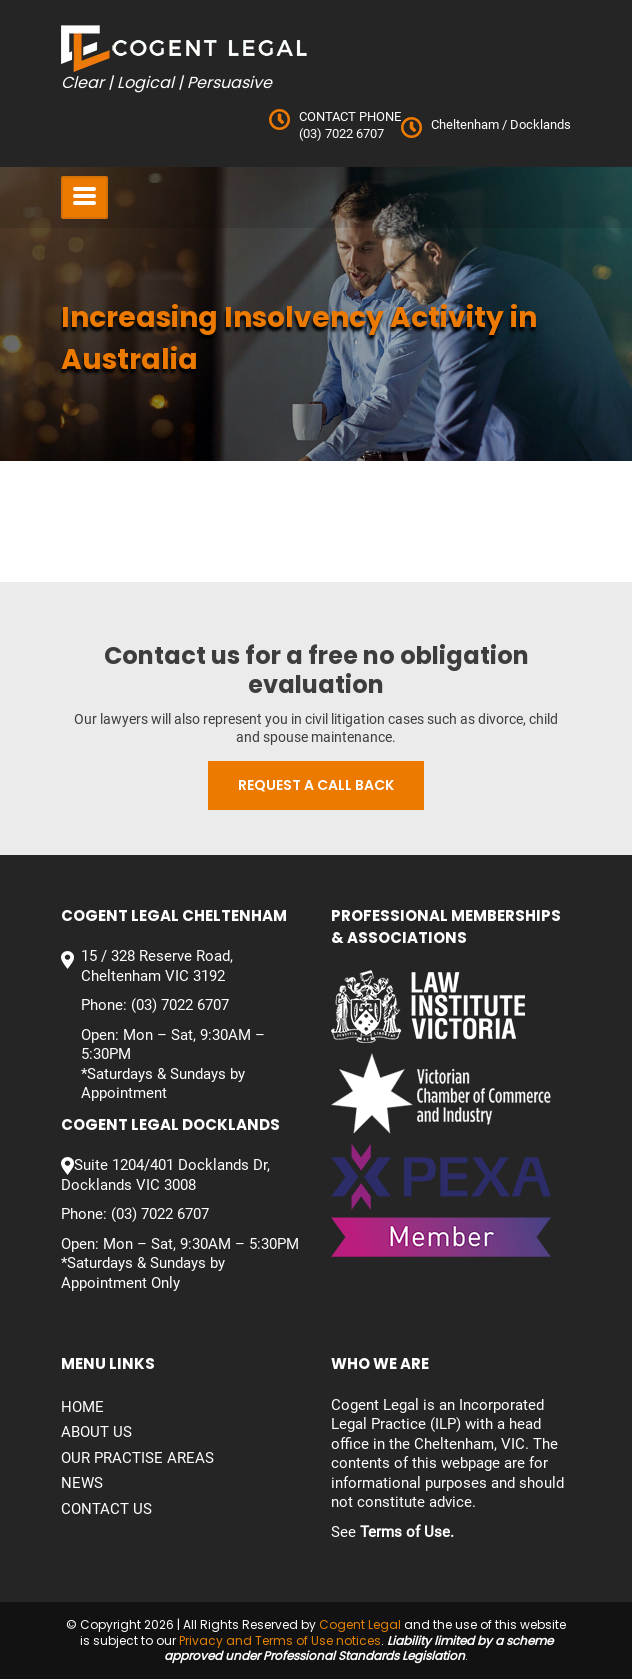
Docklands (539, 124)
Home (82, 1407)
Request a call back (316, 785)
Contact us (106, 1509)
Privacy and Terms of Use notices (280, 1640)
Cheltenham (465, 124)
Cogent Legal (360, 1624)
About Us (96, 1432)
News (82, 1483)
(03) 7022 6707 (341, 133)
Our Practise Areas (137, 1458)
